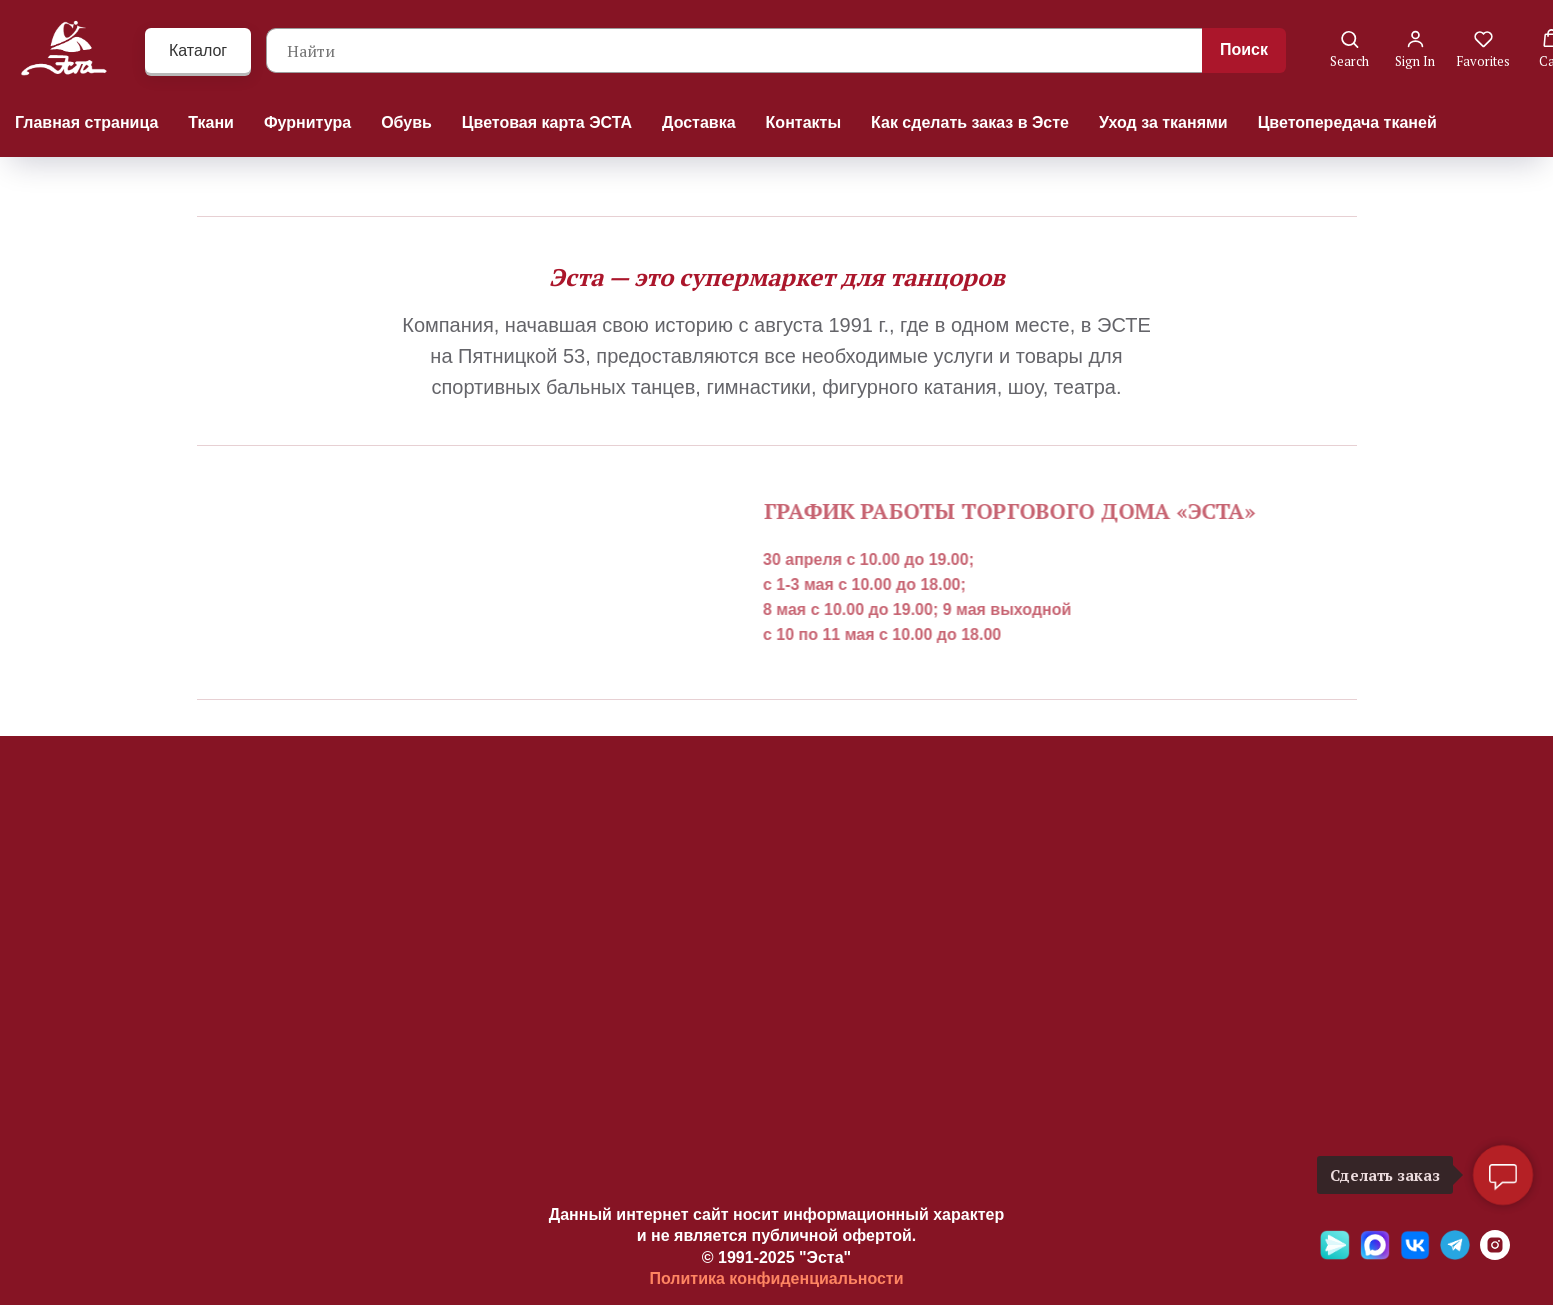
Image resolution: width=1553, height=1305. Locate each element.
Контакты (803, 122)
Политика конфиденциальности (776, 1278)
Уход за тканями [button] (1163, 122)
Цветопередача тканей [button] (1347, 122)
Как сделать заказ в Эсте (970, 122)
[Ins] (1495, 1254)
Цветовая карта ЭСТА (547, 122)
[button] (1349, 49)
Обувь (406, 122)
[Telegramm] (1455, 1254)
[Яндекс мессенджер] (1335, 1254)
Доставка (699, 122)
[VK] (1415, 1254)
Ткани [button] (211, 122)
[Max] (1375, 1254)
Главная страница (86, 122)
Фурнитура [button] (307, 122)
